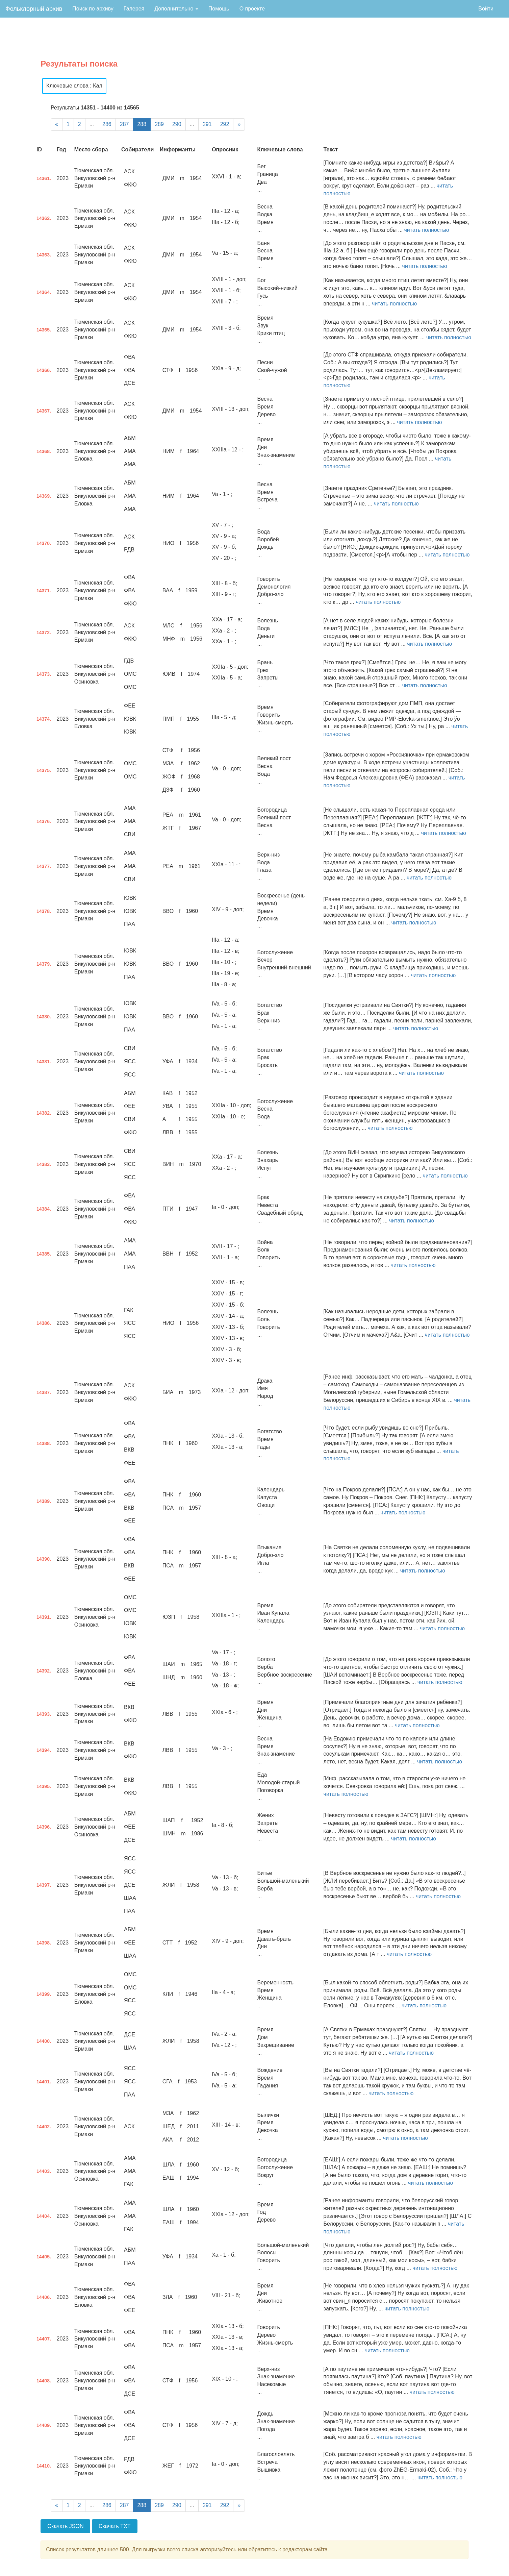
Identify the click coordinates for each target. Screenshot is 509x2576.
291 (207, 124)
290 (176, 124)
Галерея (134, 8)
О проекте (252, 8)
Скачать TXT (115, 2526)
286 (106, 124)
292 (224, 124)
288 (141, 124)
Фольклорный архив (33, 8)
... (92, 124)
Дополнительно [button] (176, 8)
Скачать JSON (65, 2526)
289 (159, 124)
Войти (485, 8)
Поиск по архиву (92, 8)
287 (124, 124)
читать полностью (426, 230)
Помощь (218, 8)
